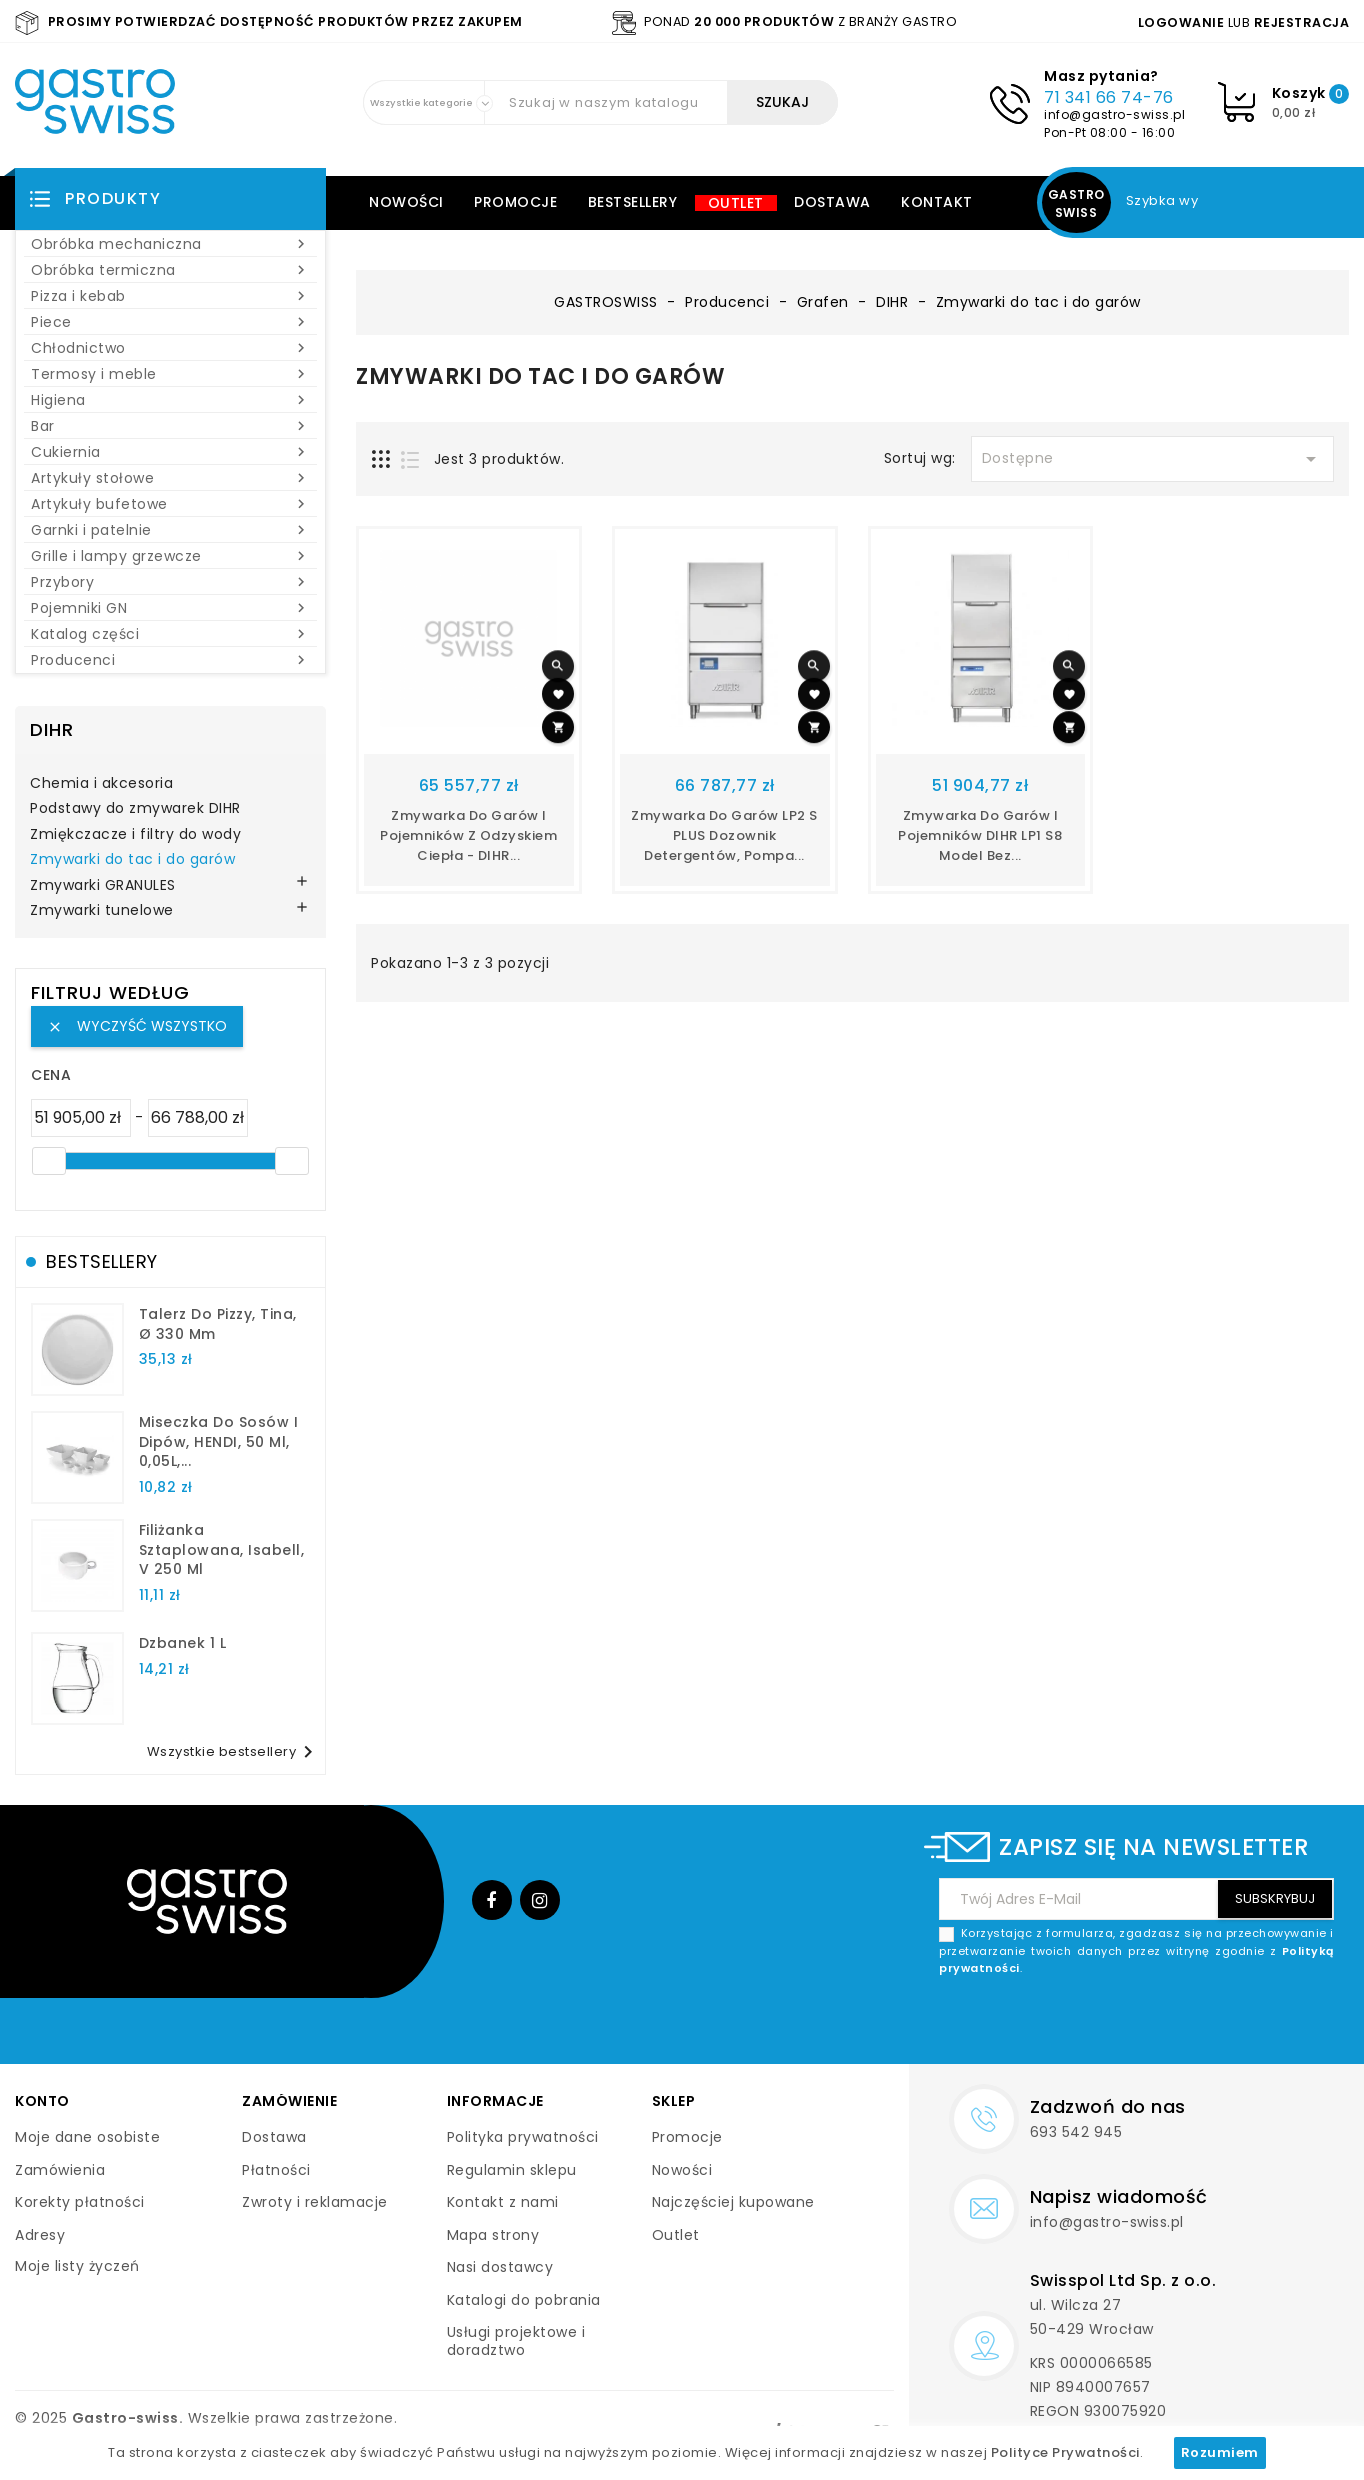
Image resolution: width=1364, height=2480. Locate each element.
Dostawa (832, 202)
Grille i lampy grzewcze (170, 556)
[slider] (49, 1161)
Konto (42, 2101)
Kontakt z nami (503, 2202)
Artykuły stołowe (170, 478)
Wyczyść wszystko (137, 1026)
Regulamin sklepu (512, 2170)
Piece (170, 322)
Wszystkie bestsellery (234, 1752)
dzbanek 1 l (183, 1643)
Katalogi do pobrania (524, 2300)
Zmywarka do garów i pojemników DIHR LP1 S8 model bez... (980, 835)
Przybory (170, 582)
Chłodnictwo (170, 348)
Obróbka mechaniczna (170, 244)
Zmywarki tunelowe (102, 911)
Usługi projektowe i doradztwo (516, 2341)
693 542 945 (1076, 2132)
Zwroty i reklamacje (315, 2202)
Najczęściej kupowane (733, 2202)
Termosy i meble (170, 374)
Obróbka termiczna (170, 270)
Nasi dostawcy (500, 2267)
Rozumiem (1220, 2452)
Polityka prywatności (523, 2137)
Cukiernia (170, 452)
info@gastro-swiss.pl (1114, 114)
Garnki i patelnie (170, 530)
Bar (170, 426)
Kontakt (937, 202)
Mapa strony (493, 2235)
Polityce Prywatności (1065, 2452)
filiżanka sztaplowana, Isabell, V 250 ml (222, 1550)
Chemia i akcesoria (101, 784)
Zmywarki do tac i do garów (132, 860)
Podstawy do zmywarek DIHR (135, 809)
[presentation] (1182, 2025)
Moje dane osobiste (87, 2137)
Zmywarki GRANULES (103, 886)
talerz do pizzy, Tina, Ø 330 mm (218, 1324)
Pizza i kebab (170, 296)
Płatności (276, 2170)
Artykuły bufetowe (170, 504)
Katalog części (170, 634)
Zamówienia (60, 2170)
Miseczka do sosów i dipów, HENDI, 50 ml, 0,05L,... (219, 1442)
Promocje (515, 202)
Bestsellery (633, 202)
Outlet (736, 203)
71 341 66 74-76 (1109, 97)
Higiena (170, 400)
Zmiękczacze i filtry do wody (135, 835)
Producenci (170, 660)
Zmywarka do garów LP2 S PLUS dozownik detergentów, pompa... (724, 835)
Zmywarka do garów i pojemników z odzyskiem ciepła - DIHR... (468, 835)
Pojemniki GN (170, 608)
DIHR (52, 729)
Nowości (406, 202)
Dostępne (1152, 459)
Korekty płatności (80, 2202)
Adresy (40, 2235)
